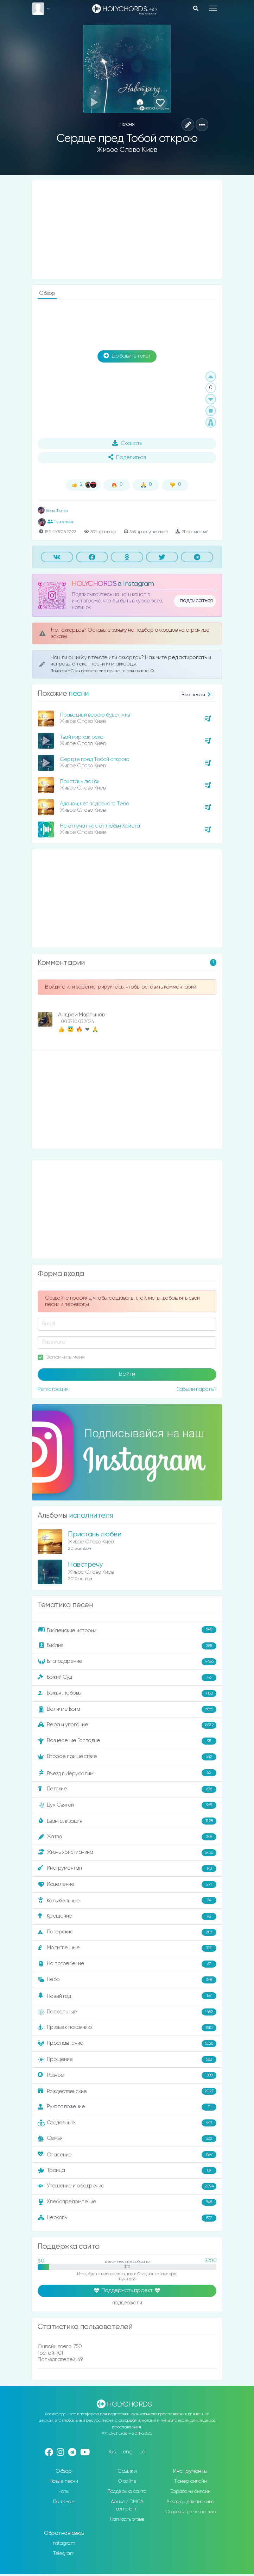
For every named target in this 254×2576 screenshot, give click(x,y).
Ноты (63, 2491)
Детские (127, 1789)
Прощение (127, 2059)
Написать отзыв (127, 2519)
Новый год (127, 1996)
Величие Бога (127, 1709)
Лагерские (127, 1932)
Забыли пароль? (196, 1389)
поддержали (127, 2303)
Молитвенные (127, 1948)
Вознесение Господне (127, 1741)
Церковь (127, 2218)
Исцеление (127, 1884)
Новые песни (64, 2481)
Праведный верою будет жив (95, 715)
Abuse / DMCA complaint (127, 2505)
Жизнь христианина (127, 1852)
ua (142, 2451)
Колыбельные (127, 1900)
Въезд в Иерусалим (127, 1773)
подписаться (196, 600)
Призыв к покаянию (127, 2027)
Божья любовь (127, 1693)
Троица (127, 2170)
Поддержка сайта (127, 2491)
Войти (127, 1374)
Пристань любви (79, 781)
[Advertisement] (127, 229)
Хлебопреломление (127, 2202)
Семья (127, 2138)
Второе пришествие (127, 1756)
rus (112, 2451)
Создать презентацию (190, 2511)
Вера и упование (127, 1725)
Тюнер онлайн (190, 2481)
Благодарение (127, 1661)
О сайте (127, 2481)
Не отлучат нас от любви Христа (100, 826)
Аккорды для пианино (190, 2501)
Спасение (127, 2154)
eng (128, 2451)
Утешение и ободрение (127, 2186)
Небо (127, 1979)
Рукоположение (127, 2107)
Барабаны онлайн (190, 2491)
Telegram (63, 2553)
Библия (127, 1645)
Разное (127, 2075)
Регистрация (53, 1389)
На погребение (127, 1964)
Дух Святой (127, 1805)
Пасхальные (127, 2011)
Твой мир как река (81, 737)
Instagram (63, 2543)
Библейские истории (127, 1630)
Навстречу (85, 1564)
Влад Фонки (53, 511)
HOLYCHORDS (94, 584)
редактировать (188, 657)
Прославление (127, 2043)
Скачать (127, 443)
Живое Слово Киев (127, 150)
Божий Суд (127, 1677)
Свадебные (127, 2122)
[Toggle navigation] (213, 8)
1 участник (60, 521)
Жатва (127, 1836)
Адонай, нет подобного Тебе (94, 803)
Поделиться (127, 457)
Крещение (127, 1916)
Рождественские (127, 2091)
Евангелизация (127, 1821)
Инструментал (127, 1868)
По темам (63, 2501)
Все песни (197, 695)
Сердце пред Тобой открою (94, 759)
